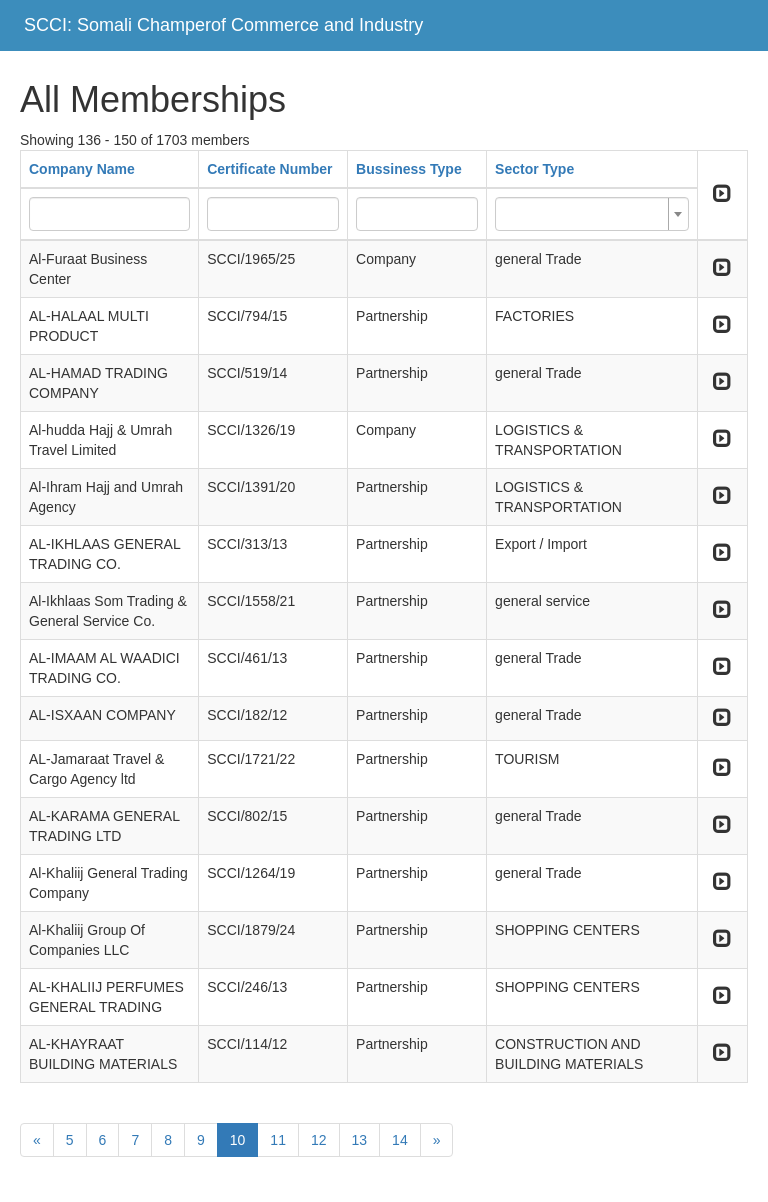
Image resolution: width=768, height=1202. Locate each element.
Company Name (82, 169)
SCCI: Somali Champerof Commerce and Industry (223, 25)
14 (400, 1140)
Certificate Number (269, 169)
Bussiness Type (409, 169)
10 (238, 1140)
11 (278, 1140)
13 (360, 1140)
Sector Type (534, 169)
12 (319, 1140)
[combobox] (592, 214)
